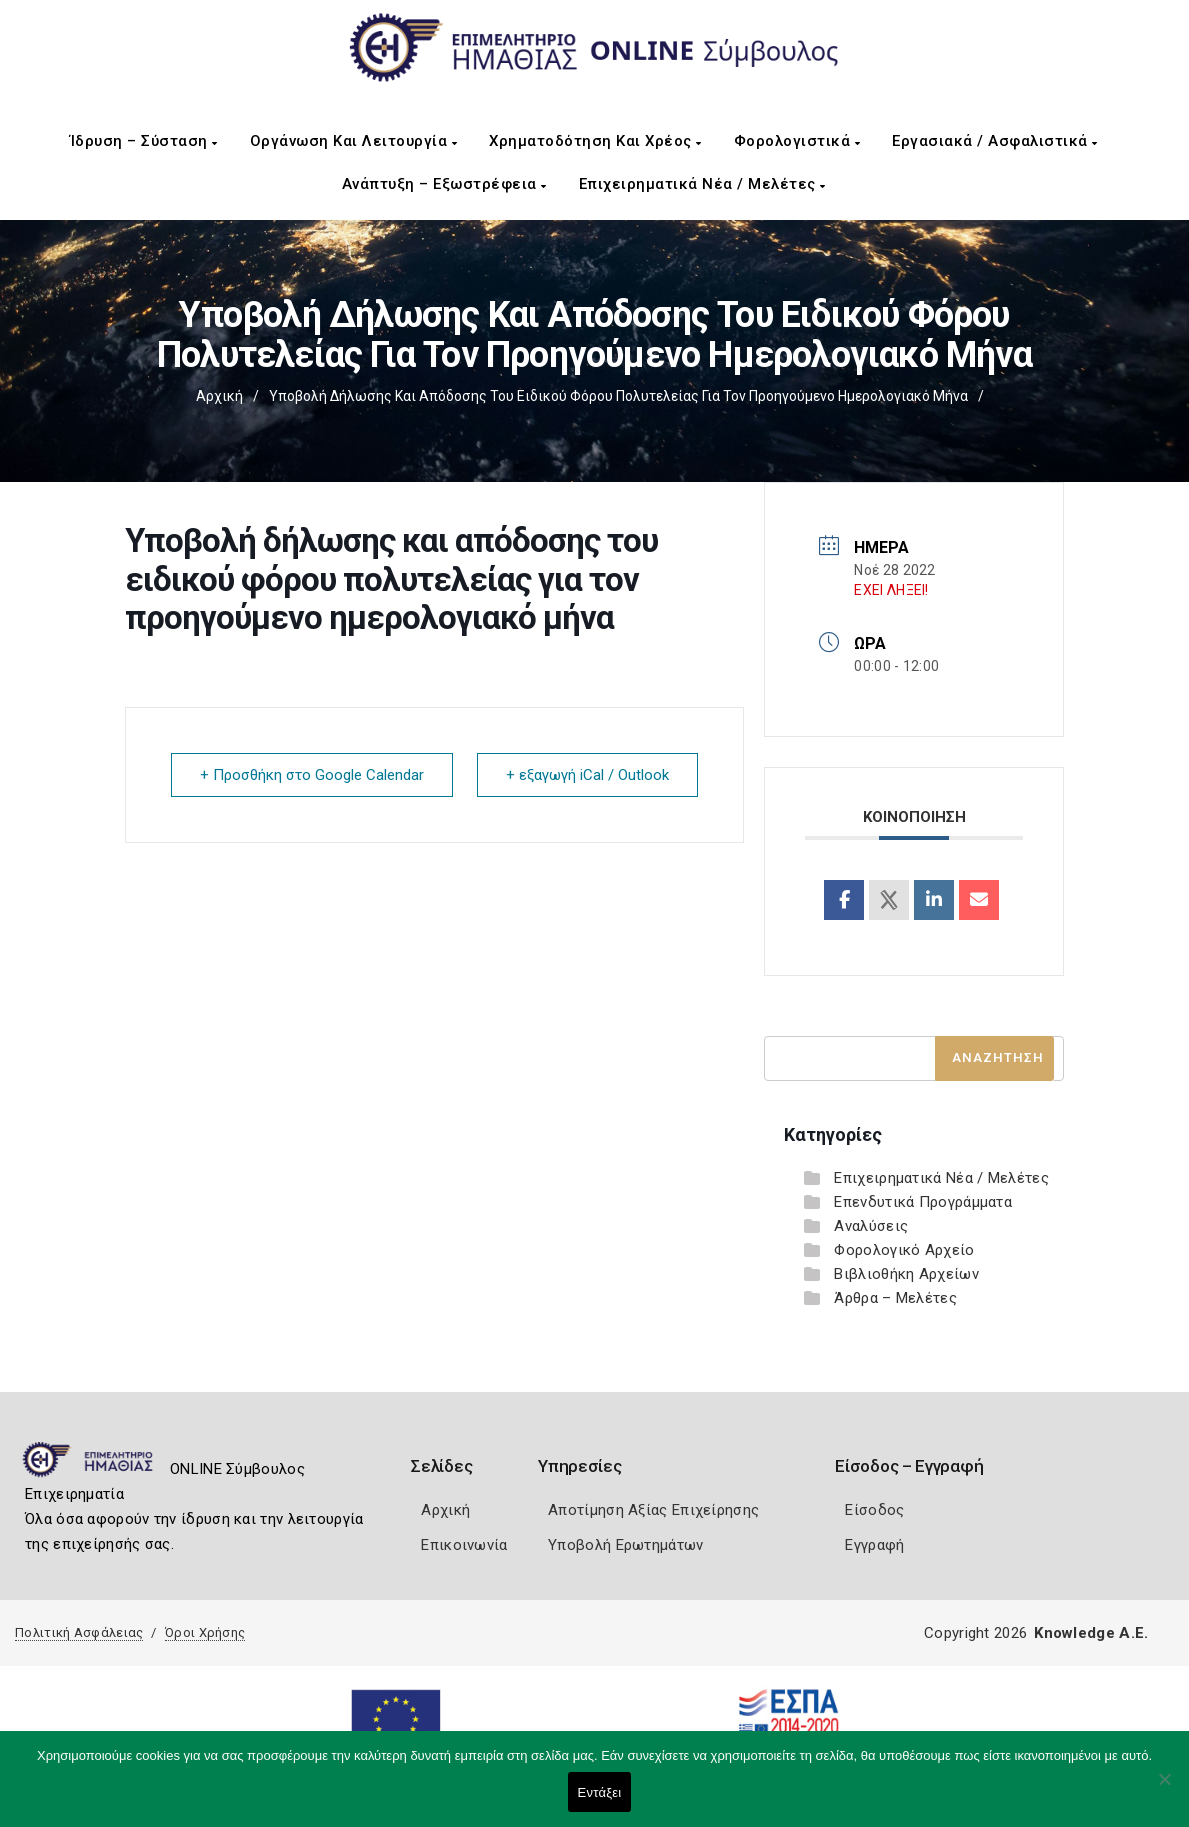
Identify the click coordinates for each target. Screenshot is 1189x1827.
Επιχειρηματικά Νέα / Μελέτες (702, 184)
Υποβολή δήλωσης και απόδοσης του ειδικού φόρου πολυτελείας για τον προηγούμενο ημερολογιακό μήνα (618, 396)
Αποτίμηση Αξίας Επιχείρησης (653, 1510)
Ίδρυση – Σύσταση (144, 141)
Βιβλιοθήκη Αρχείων (906, 1274)
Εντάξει (600, 1792)
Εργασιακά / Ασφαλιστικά (995, 141)
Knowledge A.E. (1091, 1633)
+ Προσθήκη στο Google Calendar (312, 775)
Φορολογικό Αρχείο (904, 1250)
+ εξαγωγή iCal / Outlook (587, 775)
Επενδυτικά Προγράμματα (923, 1202)
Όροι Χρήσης (205, 1632)
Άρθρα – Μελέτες (895, 1298)
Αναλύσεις (871, 1226)
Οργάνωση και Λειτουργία (354, 141)
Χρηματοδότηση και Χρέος (595, 141)
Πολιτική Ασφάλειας (79, 1632)
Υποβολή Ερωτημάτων (625, 1545)
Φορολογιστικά (797, 141)
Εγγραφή (874, 1545)
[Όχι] (1164, 1789)
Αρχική (219, 396)
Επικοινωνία (464, 1545)
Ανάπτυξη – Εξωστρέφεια (444, 184)
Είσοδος (874, 1510)
